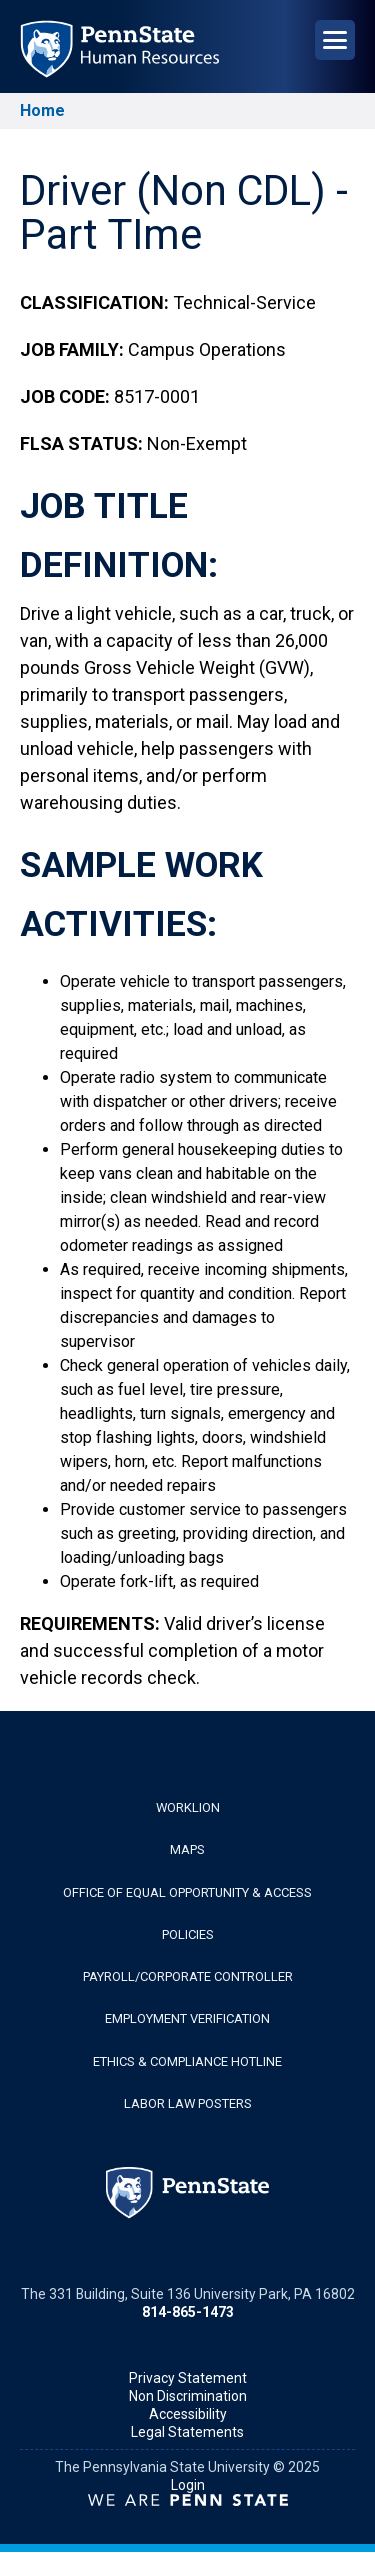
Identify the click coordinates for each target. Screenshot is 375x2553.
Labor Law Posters (188, 2103)
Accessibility (188, 2414)
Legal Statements (187, 2432)
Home (42, 110)
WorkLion (188, 1807)
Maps (187, 1849)
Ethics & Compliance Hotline (187, 2061)
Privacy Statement (188, 2378)
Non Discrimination (188, 2396)
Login (188, 2485)
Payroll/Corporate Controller (188, 1976)
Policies (188, 1934)
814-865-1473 (188, 2312)
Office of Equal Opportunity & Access (187, 1892)
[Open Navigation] (335, 40)
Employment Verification (187, 2018)
